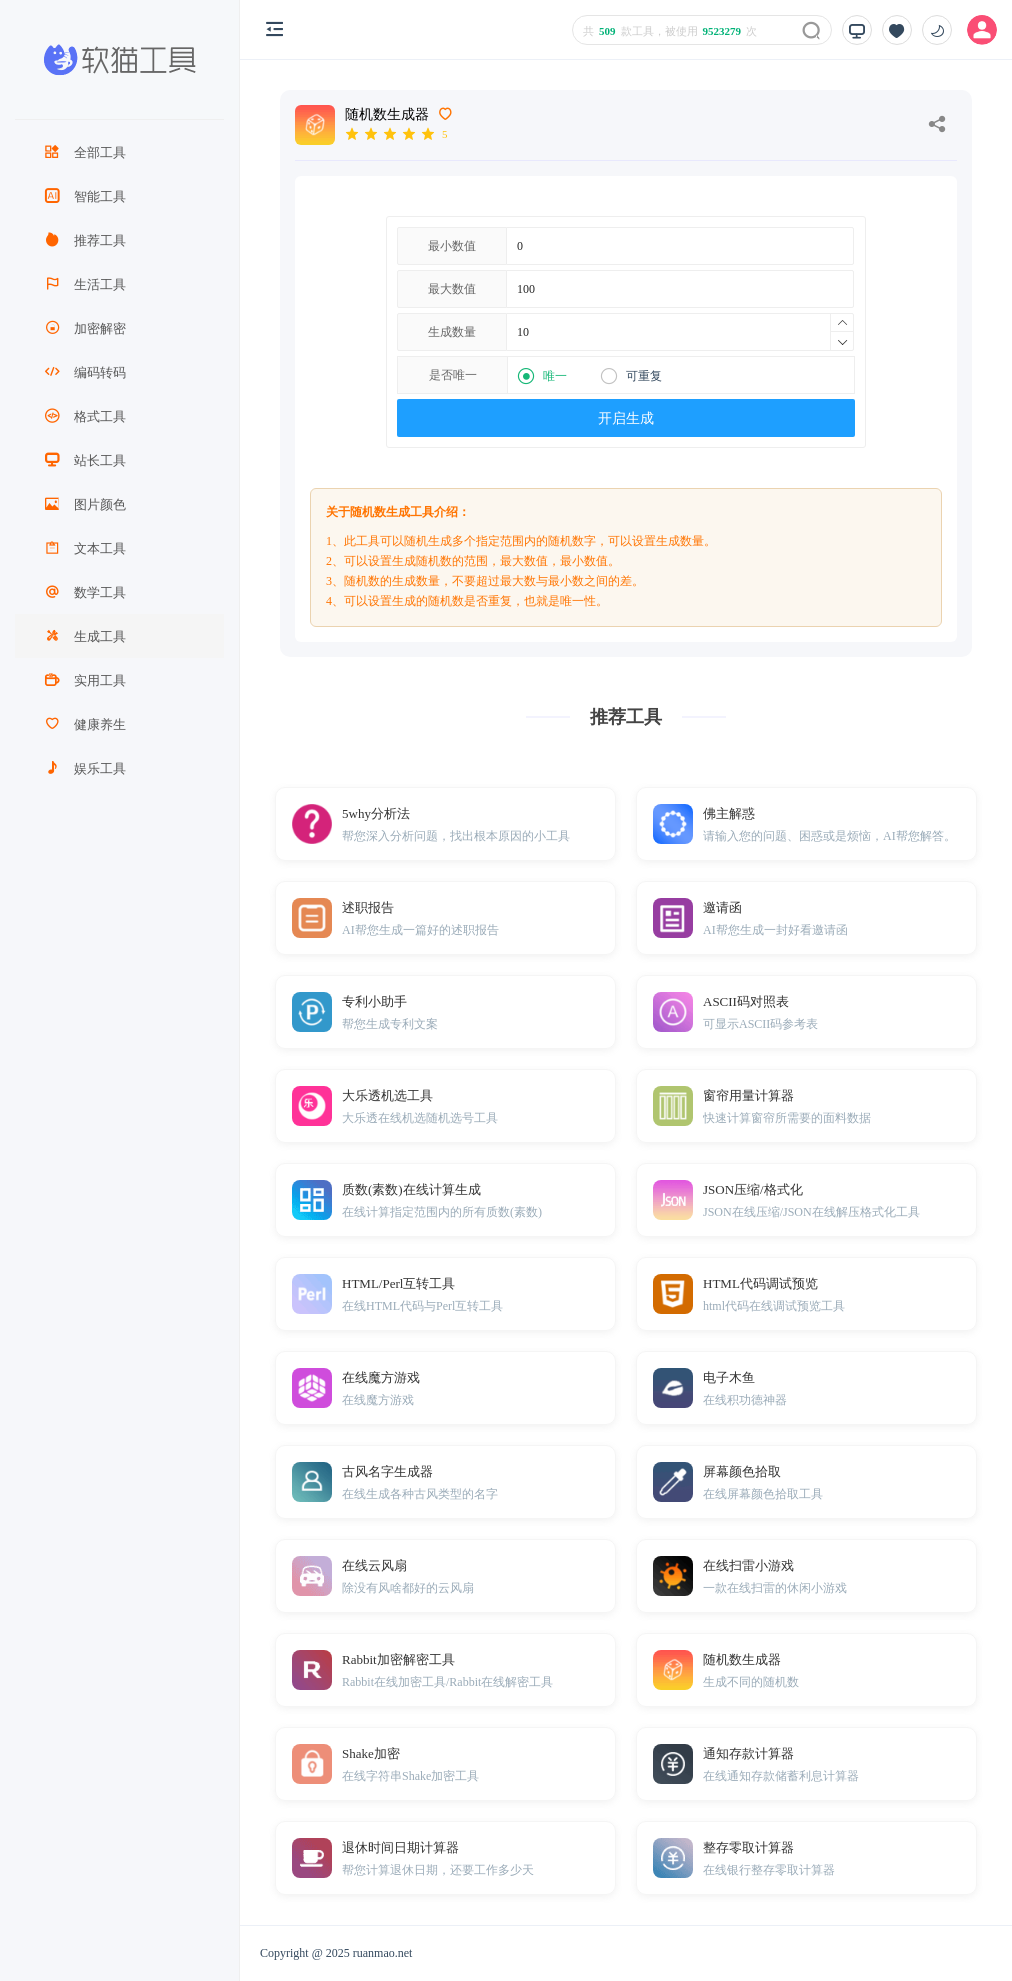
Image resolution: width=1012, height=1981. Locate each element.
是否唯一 (453, 375)
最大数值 (452, 289)
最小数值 (452, 246)
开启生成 (626, 418)
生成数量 (452, 332)
